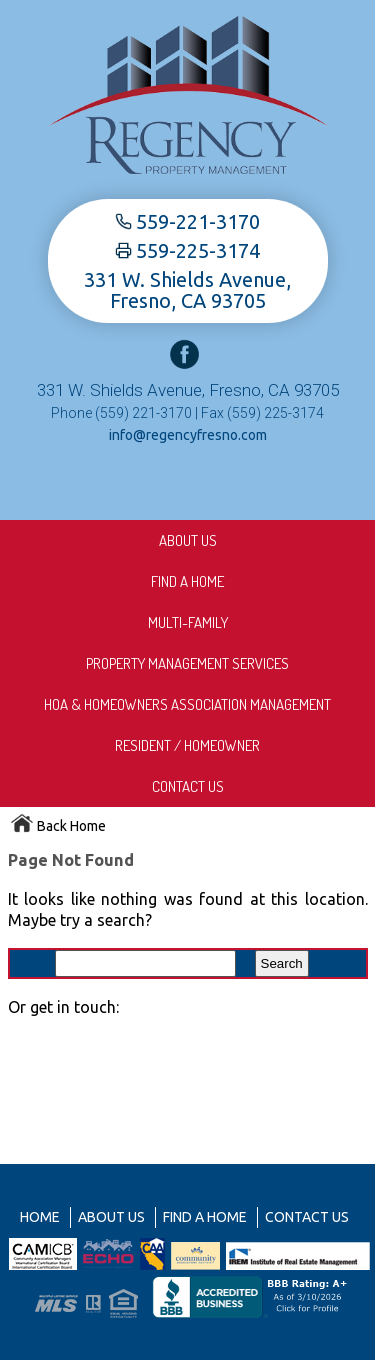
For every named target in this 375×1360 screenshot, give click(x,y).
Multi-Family (188, 622)
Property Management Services (187, 663)
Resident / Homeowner (187, 745)
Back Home (58, 826)
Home (40, 1217)
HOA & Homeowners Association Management (187, 704)
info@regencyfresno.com (188, 435)
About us (188, 540)
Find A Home (187, 581)
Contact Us (188, 786)
